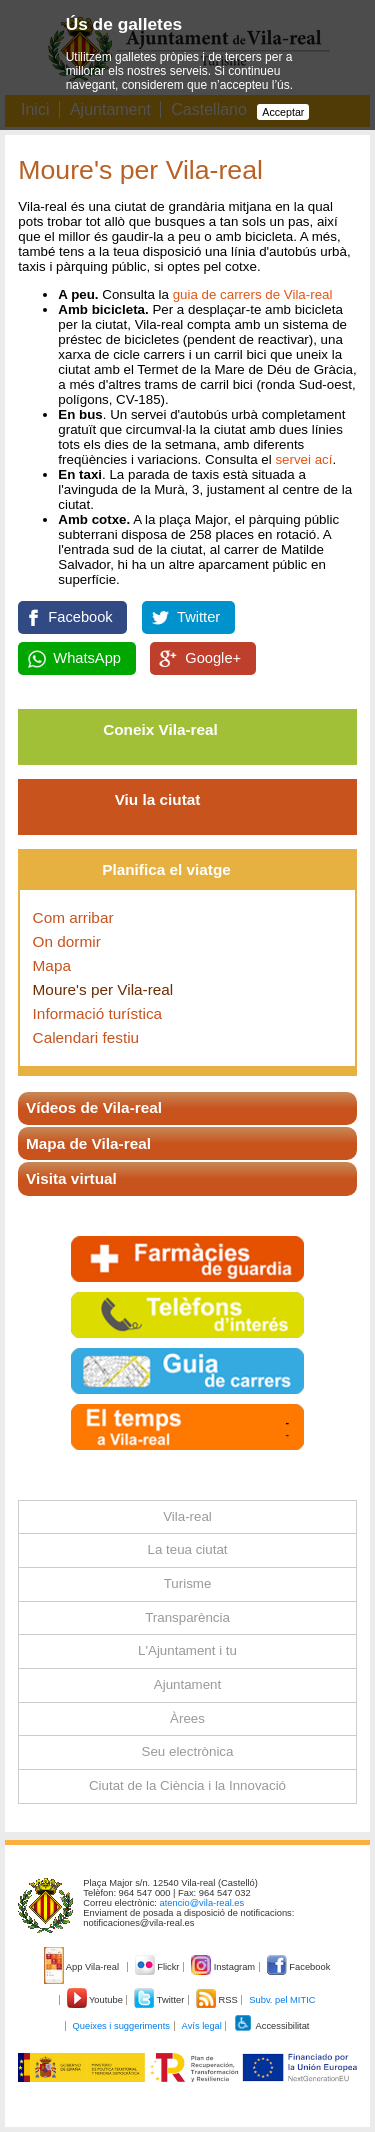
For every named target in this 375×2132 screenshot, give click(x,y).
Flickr (158, 1967)
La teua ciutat (187, 1549)
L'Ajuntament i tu (187, 1650)
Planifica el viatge (166, 869)
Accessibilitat (271, 2026)
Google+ (213, 658)
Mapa (52, 965)
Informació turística (97, 1013)
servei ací (303, 459)
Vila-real (187, 1516)
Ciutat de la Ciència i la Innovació (187, 1785)
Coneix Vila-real (160, 729)
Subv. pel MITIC (282, 2000)
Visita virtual (71, 1178)
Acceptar (283, 112)
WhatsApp (87, 658)
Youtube (96, 2000)
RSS (218, 2000)
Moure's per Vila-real (103, 989)
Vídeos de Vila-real (94, 1107)
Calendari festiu (86, 1037)
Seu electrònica (188, 1751)
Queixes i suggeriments (121, 2026)
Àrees (187, 1718)
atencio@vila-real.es (202, 1903)
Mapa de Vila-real (88, 1143)
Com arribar (73, 917)
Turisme (188, 1583)
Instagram (224, 1967)
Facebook (80, 617)
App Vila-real (83, 1967)
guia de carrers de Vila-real (253, 294)
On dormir (67, 941)
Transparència (187, 1617)
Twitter (198, 617)
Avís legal (202, 2026)
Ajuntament (187, 1684)
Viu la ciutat (158, 799)
